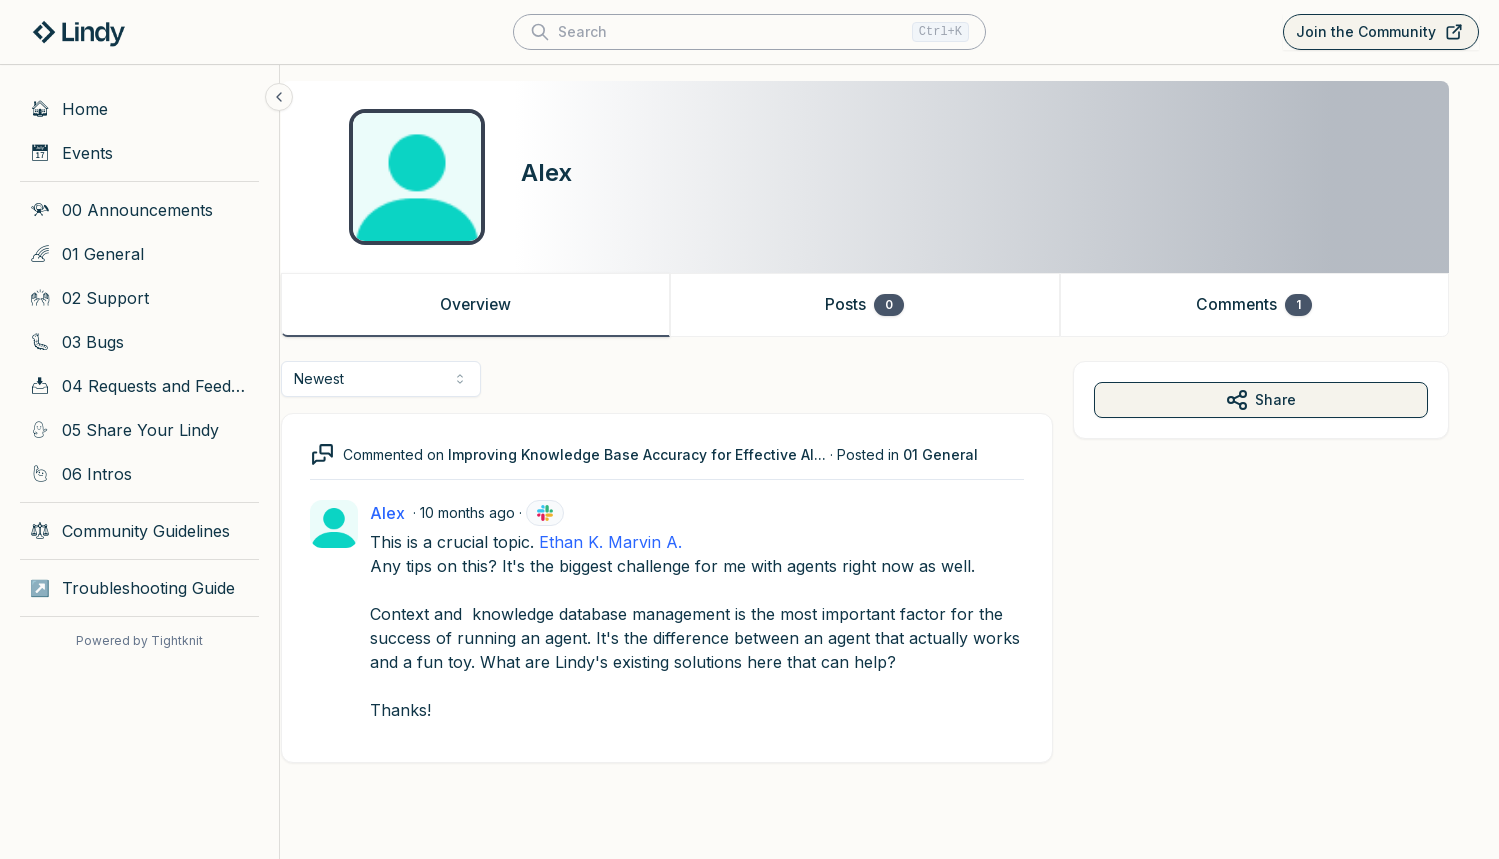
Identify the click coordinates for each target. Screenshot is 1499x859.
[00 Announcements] (139, 210)
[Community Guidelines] (139, 531)
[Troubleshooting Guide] (139, 588)
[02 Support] (139, 298)
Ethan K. (596, 542)
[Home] (139, 109)
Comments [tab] (1278, 305)
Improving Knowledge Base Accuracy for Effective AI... (662, 454)
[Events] (139, 153)
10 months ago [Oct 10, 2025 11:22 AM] (492, 512)
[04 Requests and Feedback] (139, 386)
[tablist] (890, 305)
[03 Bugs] (139, 342)
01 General (965, 454)
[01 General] (139, 254)
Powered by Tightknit (139, 640)
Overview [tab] (500, 305)
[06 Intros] (139, 474)
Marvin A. (670, 542)
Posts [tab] (889, 305)
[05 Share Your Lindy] (139, 430)
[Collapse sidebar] (279, 97)
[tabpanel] (890, 582)
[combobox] (406, 379)
